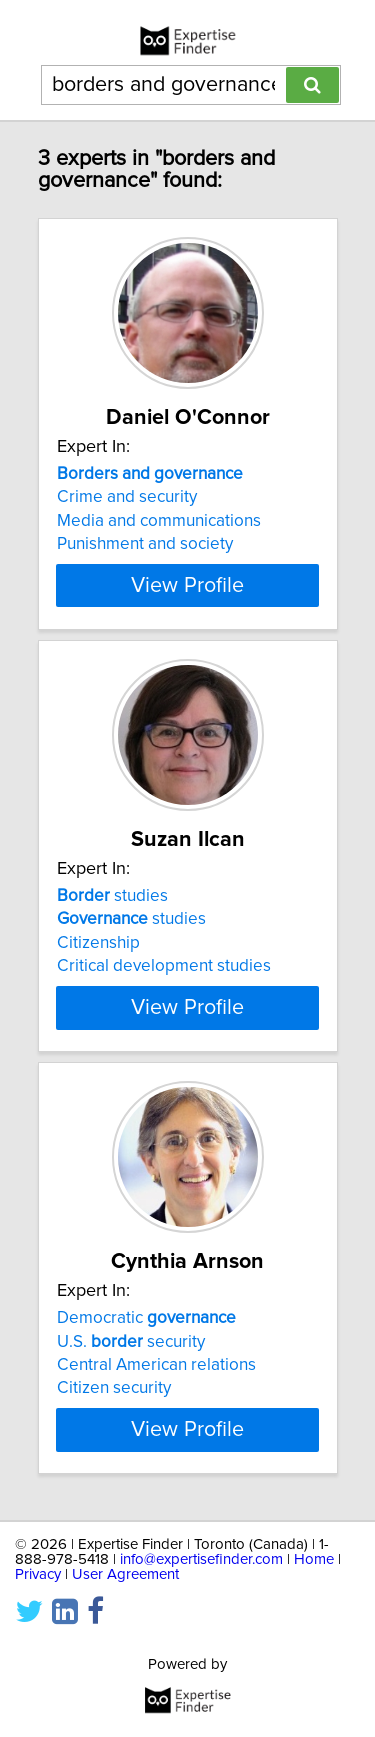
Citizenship (98, 943)
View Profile (187, 585)
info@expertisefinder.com (201, 1559)
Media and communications (159, 521)
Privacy (38, 1574)
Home (314, 1559)
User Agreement (125, 1574)
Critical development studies (164, 966)
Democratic (146, 1318)
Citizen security (114, 1388)
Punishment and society (145, 544)
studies (112, 896)
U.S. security (131, 1341)
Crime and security (127, 497)
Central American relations (156, 1365)
